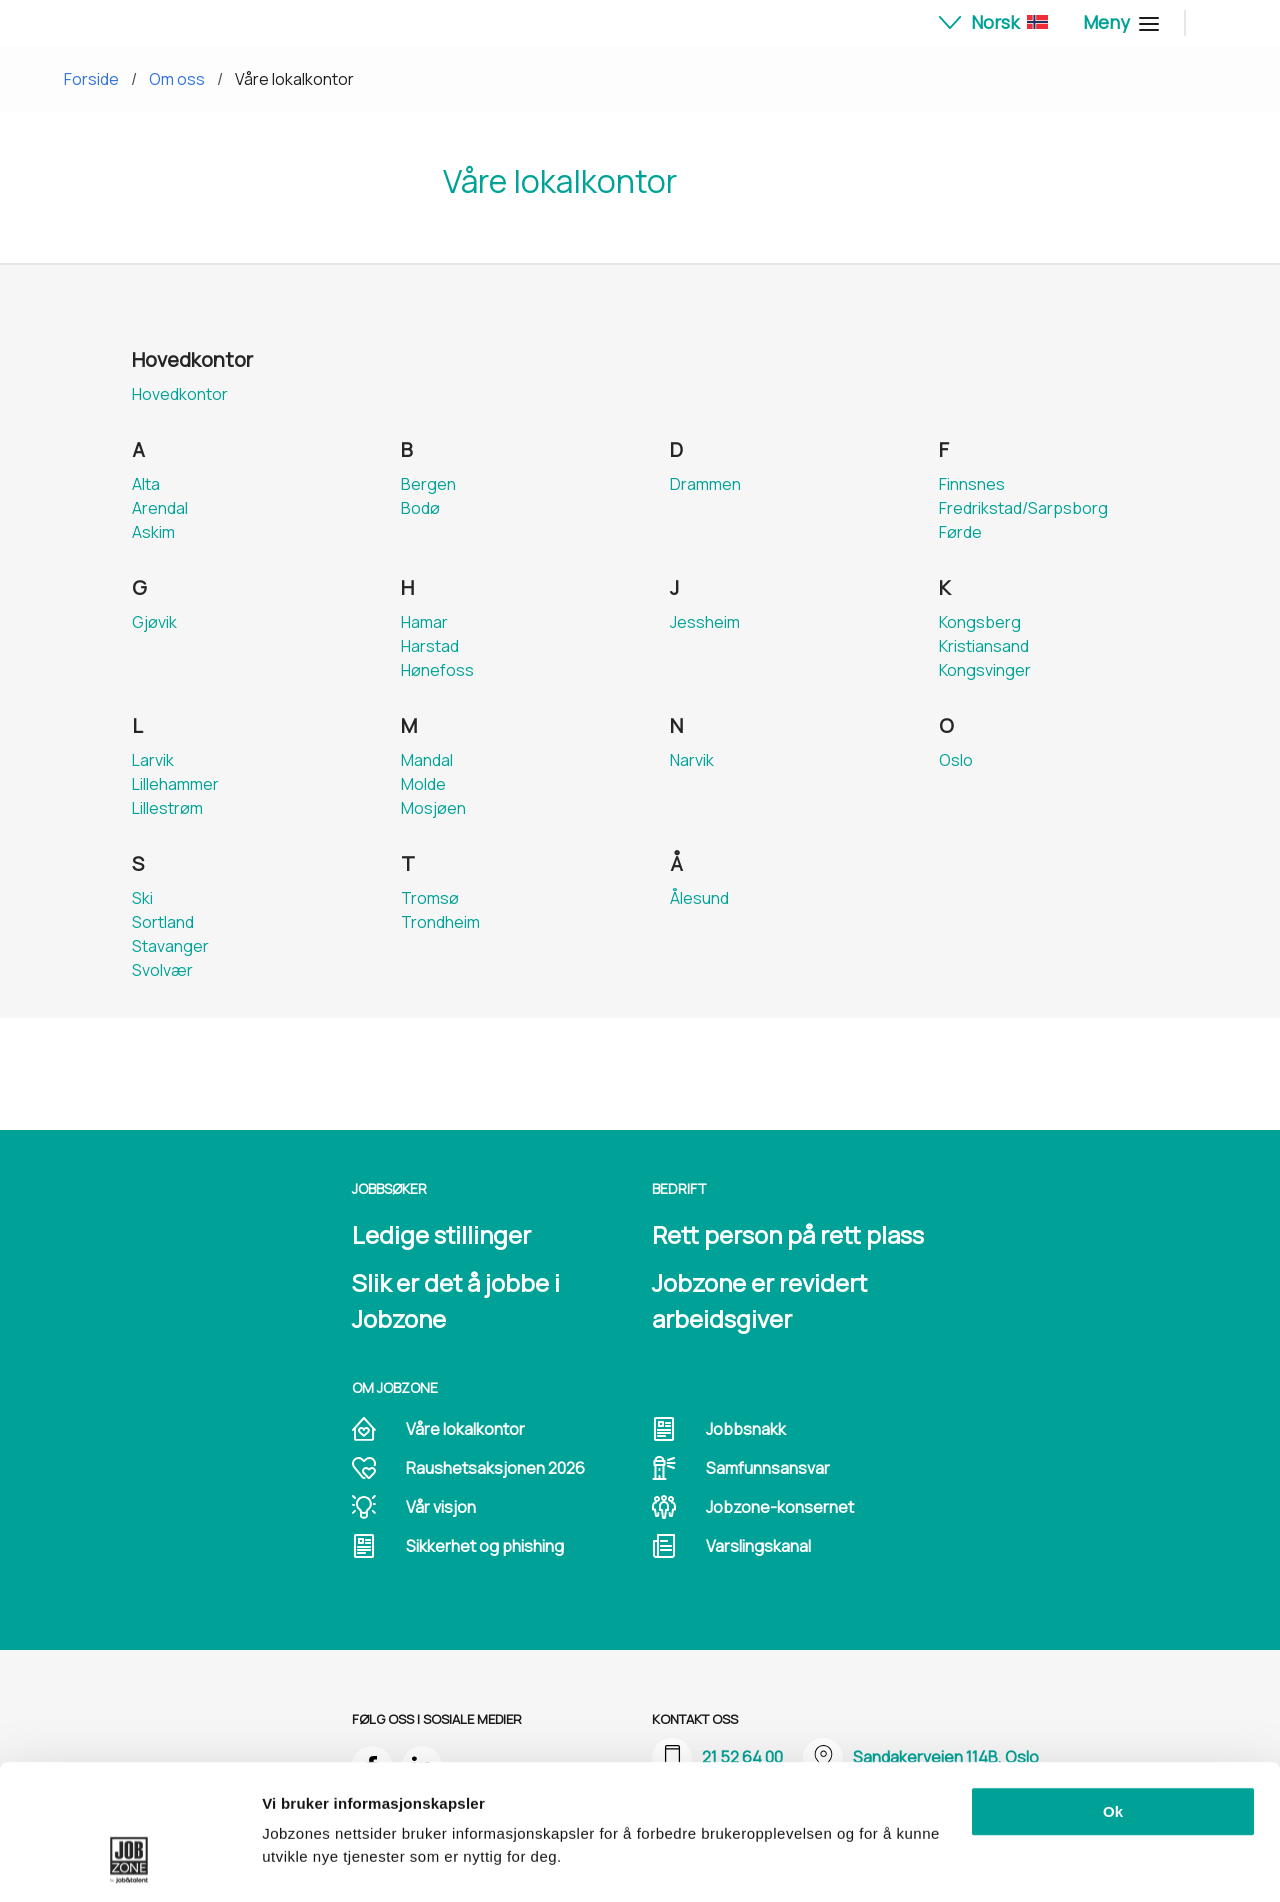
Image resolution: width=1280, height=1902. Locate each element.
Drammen (705, 484)
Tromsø (430, 898)
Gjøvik (154, 622)
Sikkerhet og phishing (485, 1546)
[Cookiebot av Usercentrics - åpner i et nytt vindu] (129, 1863)
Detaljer (290, 1862)
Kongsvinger (985, 670)
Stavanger (170, 946)
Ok (1113, 1695)
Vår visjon (441, 1507)
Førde (960, 532)
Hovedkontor (180, 394)
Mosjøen (433, 808)
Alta (146, 484)
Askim (153, 532)
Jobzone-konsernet (780, 1507)
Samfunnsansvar (768, 1468)
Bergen (428, 484)
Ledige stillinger (441, 1234)
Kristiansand (984, 646)
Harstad (430, 646)
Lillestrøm (167, 808)
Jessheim (705, 622)
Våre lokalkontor (294, 79)
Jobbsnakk (746, 1429)
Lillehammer (175, 784)
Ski (142, 898)
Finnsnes (972, 484)
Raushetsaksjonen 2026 (495, 1468)
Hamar (424, 622)
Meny (1118, 22)
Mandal (427, 760)
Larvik (153, 760)
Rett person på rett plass (788, 1234)
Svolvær (162, 970)
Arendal (160, 508)
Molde (423, 784)
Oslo (956, 760)
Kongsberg (980, 622)
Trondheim (440, 922)
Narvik (692, 760)
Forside (91, 79)
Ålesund (699, 898)
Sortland (163, 922)
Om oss (177, 79)
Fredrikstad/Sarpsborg (1023, 508)
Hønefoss (437, 670)
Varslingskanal (758, 1546)
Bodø (420, 508)
